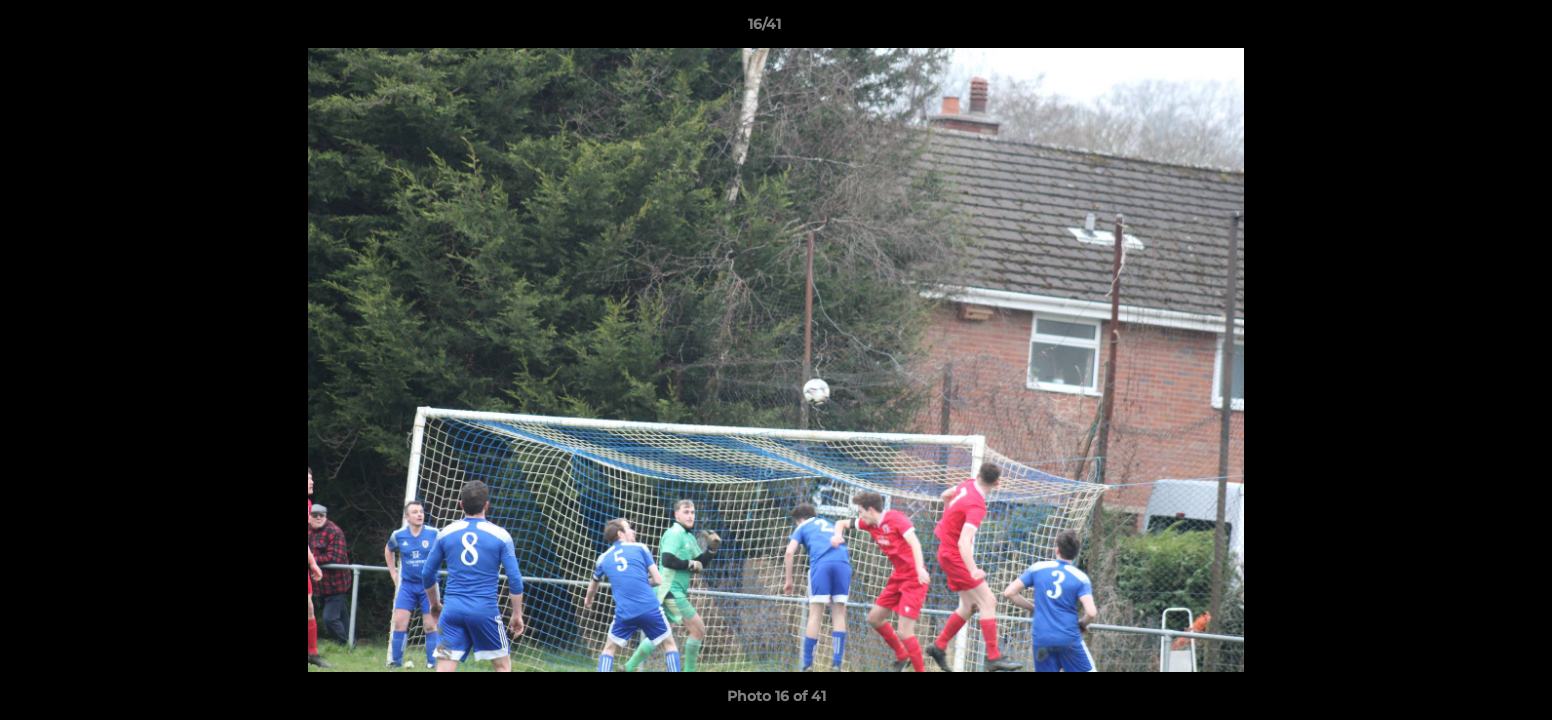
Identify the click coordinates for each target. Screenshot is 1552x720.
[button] (1468, 29)
